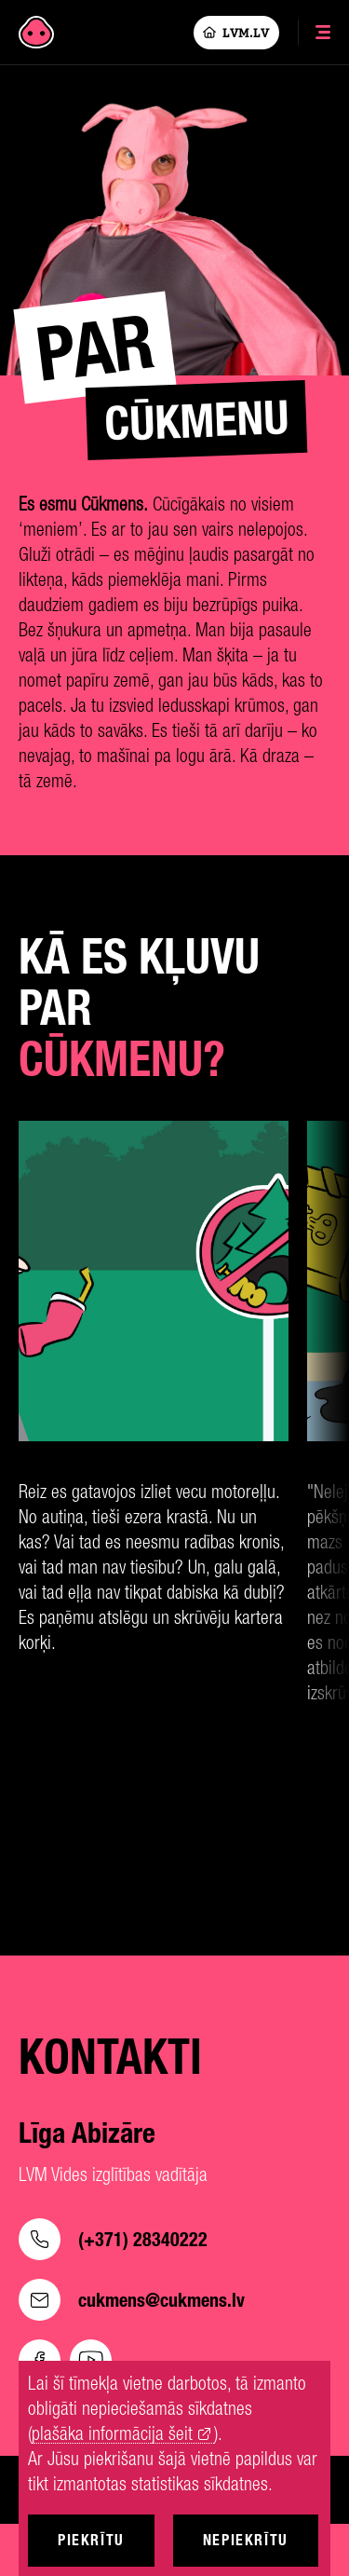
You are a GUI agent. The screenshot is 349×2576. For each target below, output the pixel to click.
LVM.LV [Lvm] (236, 32)
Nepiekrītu (246, 2540)
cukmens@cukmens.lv (132, 2300)
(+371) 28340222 (113, 2239)
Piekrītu (91, 2540)
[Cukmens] (36, 32)
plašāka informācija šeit (112, 2434)
